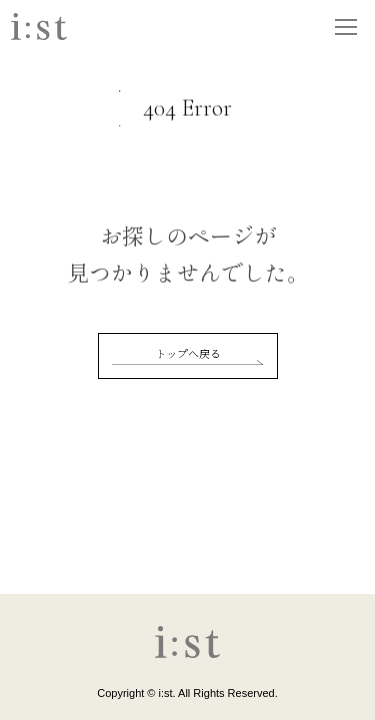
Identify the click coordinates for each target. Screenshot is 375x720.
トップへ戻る (188, 353)
